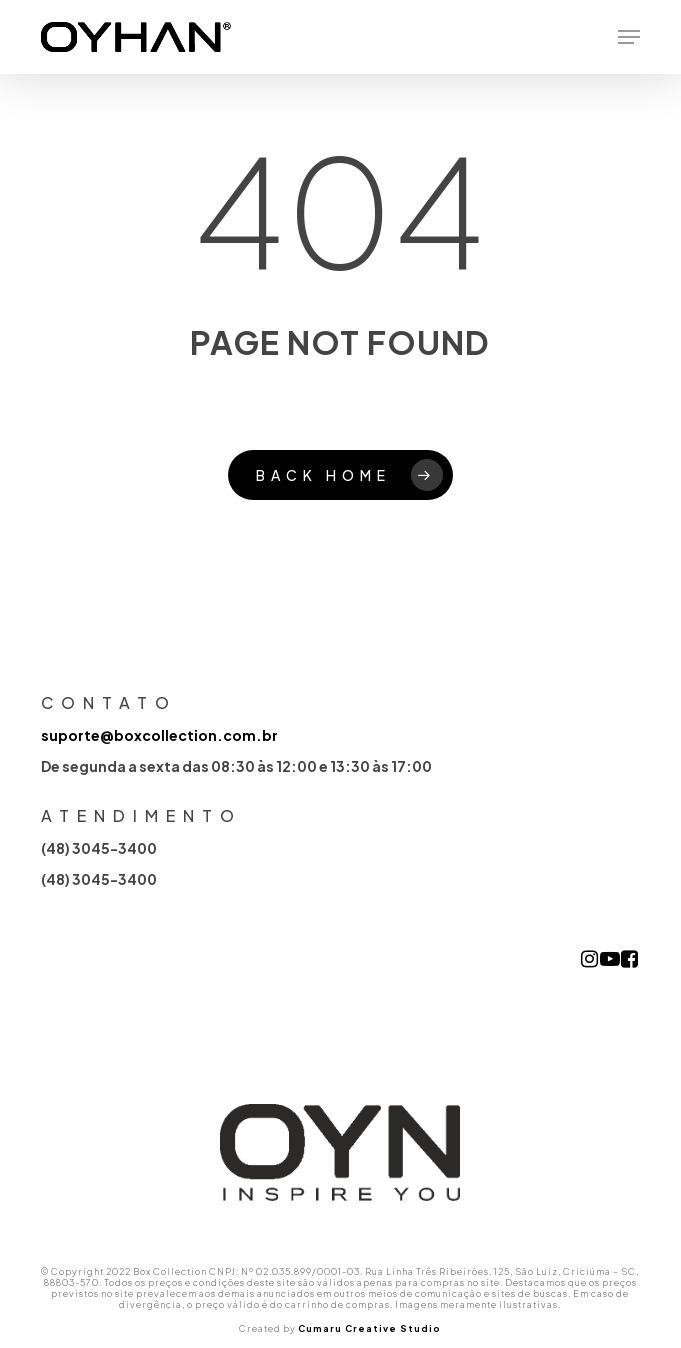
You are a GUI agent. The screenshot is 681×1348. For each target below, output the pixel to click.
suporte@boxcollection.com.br (159, 735)
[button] (629, 37)
